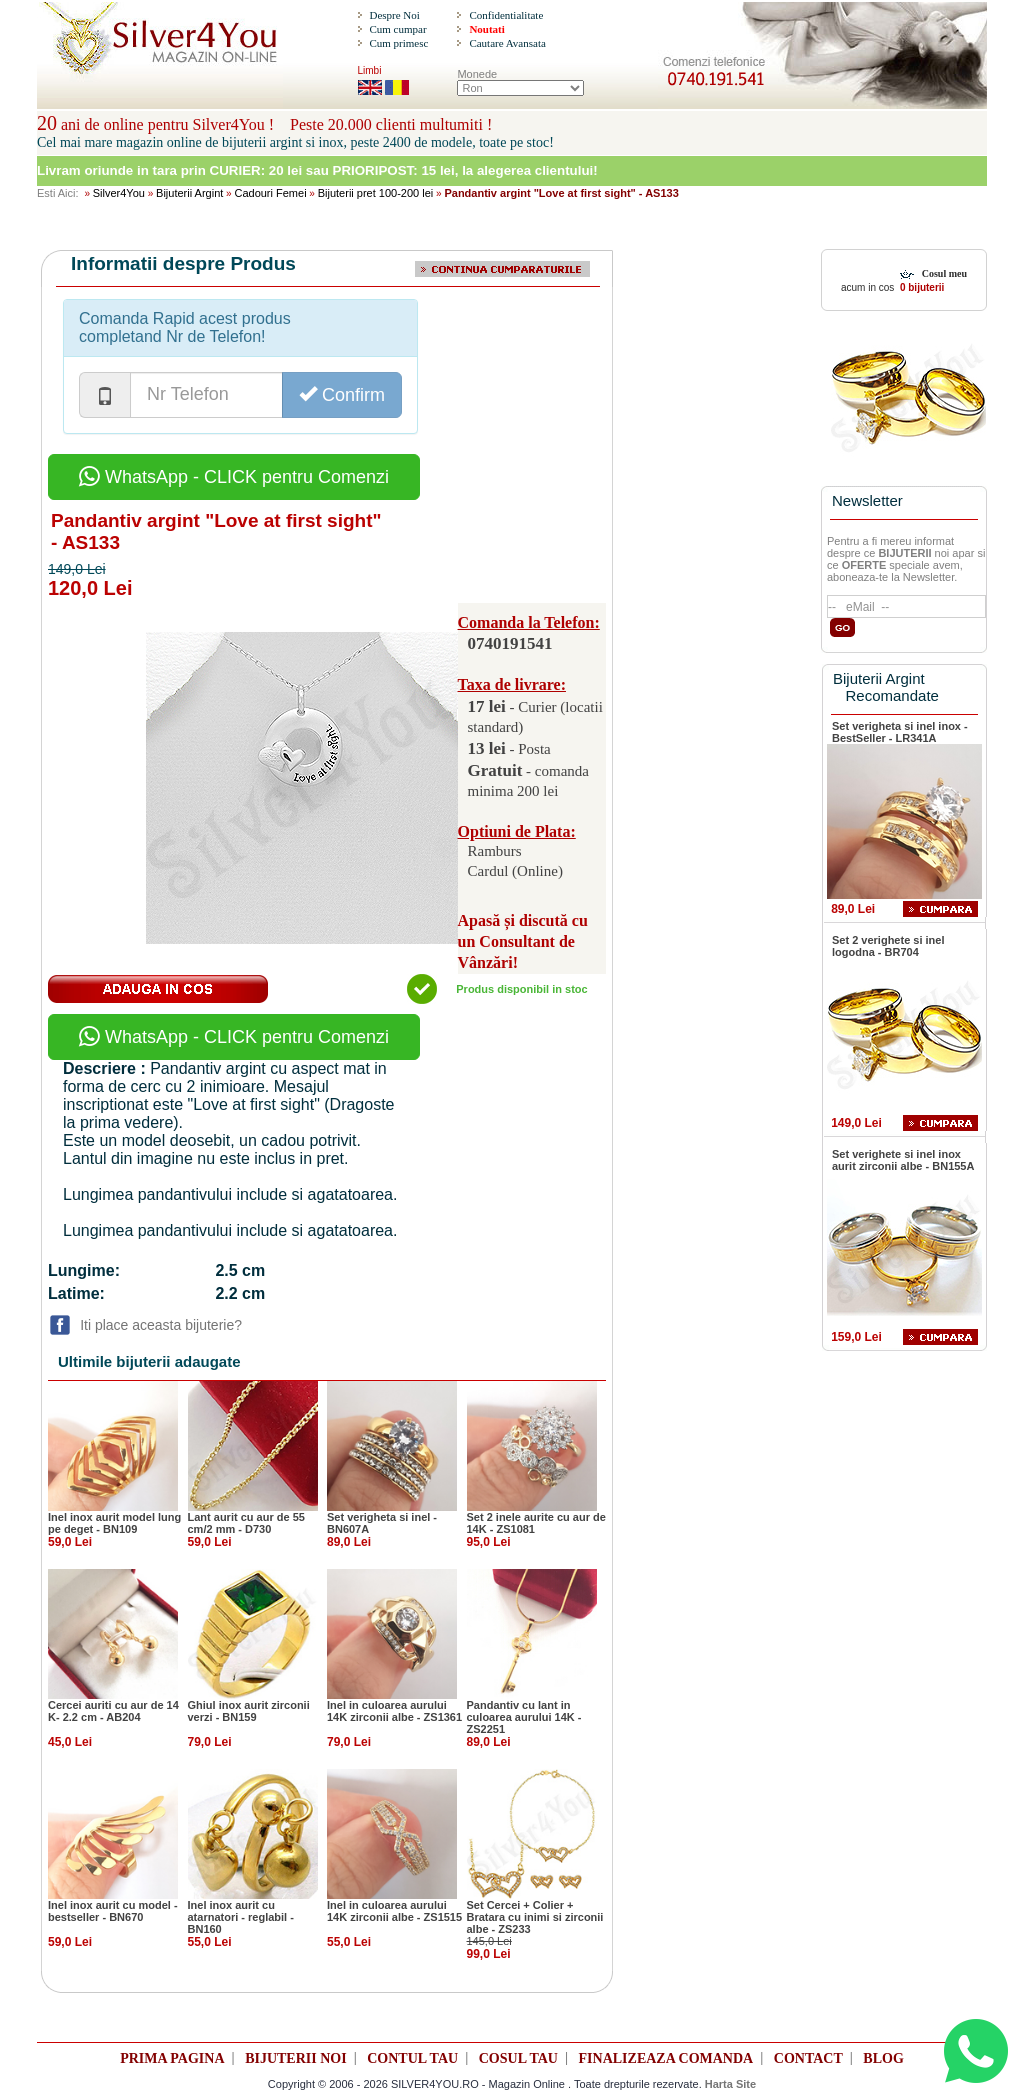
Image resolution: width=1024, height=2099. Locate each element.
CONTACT (808, 2058)
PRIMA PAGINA (172, 2058)
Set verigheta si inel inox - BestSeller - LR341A (900, 732)
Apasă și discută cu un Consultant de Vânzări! (523, 941)
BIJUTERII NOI (296, 2058)
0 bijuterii (920, 287)
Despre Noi (394, 15)
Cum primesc (398, 43)
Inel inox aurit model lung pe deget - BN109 (114, 1523)
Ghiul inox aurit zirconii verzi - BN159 (249, 1711)
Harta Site (730, 2084)
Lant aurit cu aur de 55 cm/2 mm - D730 (246, 1523)
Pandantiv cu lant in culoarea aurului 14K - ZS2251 (524, 1717)
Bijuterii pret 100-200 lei (376, 193)
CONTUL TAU (412, 2058)
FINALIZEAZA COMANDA (666, 2058)
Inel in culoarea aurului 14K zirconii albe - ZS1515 (394, 1911)
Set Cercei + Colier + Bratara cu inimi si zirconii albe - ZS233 (535, 1917)
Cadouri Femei (270, 193)
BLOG (883, 2058)
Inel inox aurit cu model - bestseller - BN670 (113, 1911)
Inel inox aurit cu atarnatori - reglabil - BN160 (241, 1917)
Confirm (342, 394)
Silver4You (119, 193)
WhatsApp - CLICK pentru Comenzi (234, 477)
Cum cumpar (397, 29)
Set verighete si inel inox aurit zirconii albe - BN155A (903, 1160)
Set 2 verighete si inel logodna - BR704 (888, 946)
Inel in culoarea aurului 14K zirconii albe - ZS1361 (394, 1711)
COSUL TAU (518, 2058)
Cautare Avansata (507, 43)
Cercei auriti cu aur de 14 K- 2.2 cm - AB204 (113, 1711)
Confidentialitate (506, 15)
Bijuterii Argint (189, 193)
